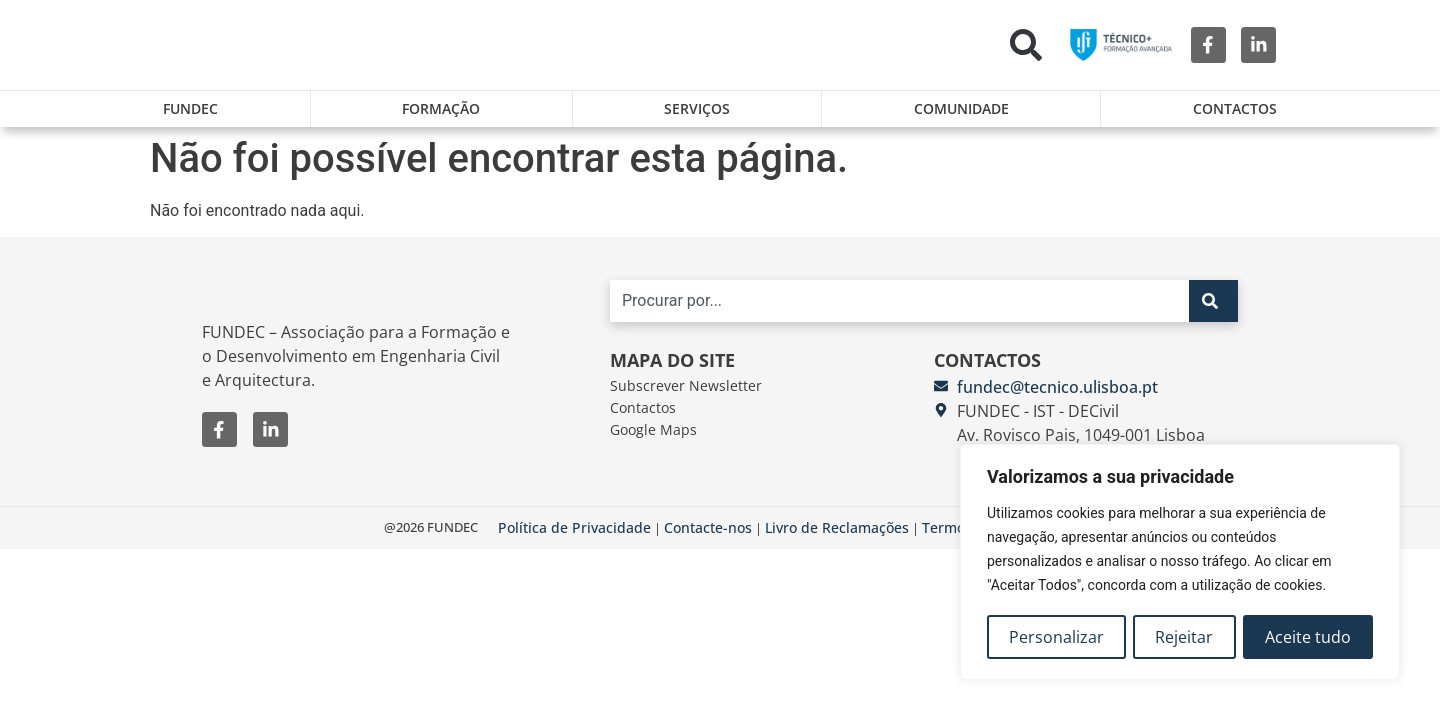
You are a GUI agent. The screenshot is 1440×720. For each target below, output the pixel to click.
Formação (441, 108)
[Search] (1213, 308)
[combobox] (899, 308)
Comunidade (961, 108)
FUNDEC (190, 108)
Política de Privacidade (574, 534)
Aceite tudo (1308, 637)
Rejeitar (1185, 637)
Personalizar (1056, 637)
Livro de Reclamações (837, 534)
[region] (1180, 563)
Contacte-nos (708, 534)
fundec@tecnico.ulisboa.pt (1057, 395)
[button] (1026, 45)
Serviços (697, 108)
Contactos (1235, 108)
